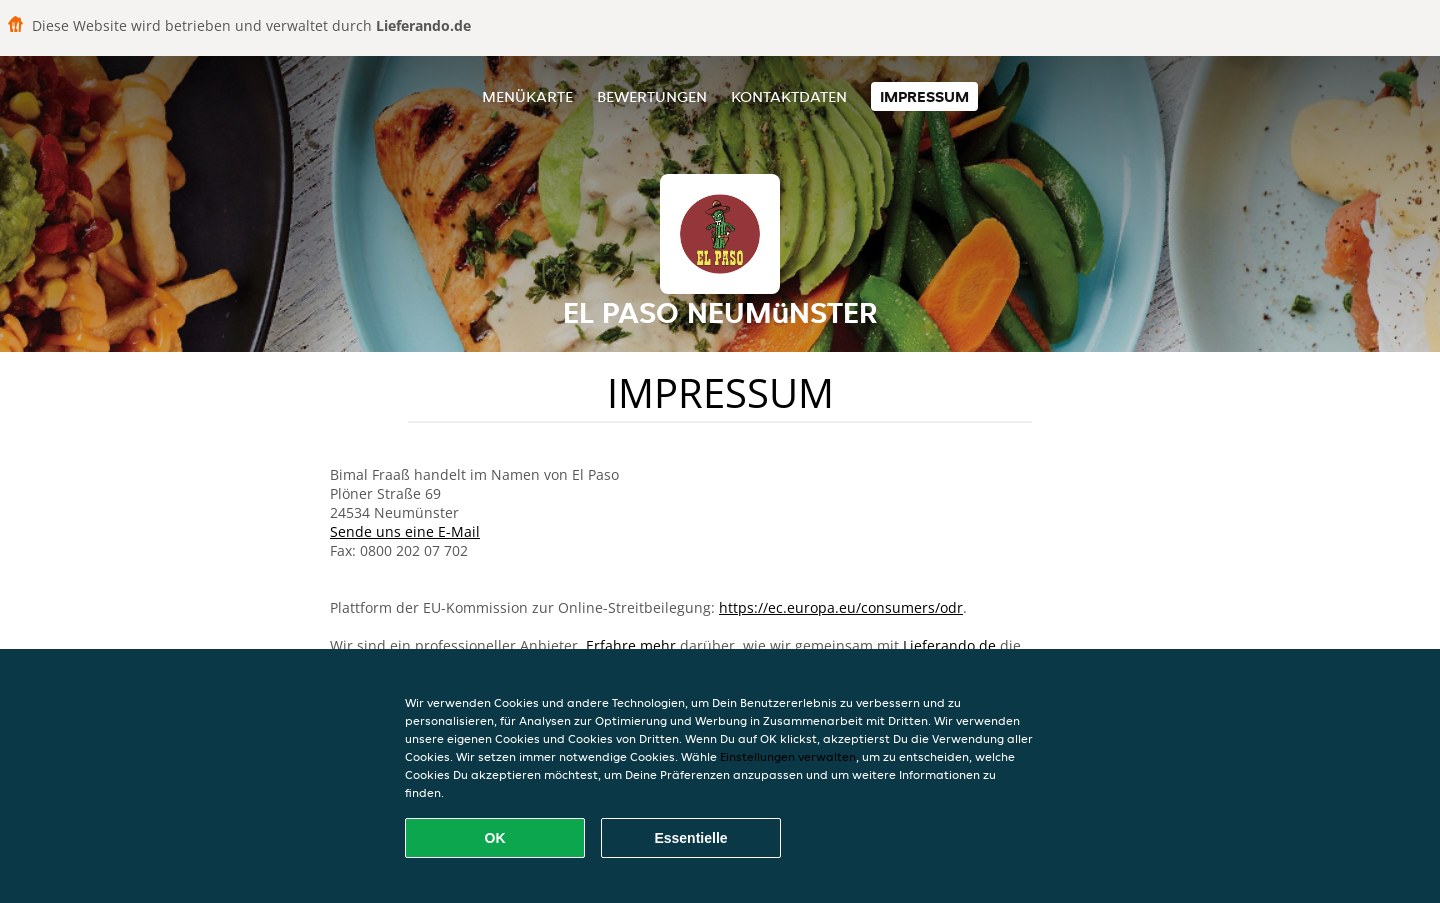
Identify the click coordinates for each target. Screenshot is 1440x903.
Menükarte (527, 96)
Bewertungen (652, 96)
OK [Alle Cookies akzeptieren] (495, 838)
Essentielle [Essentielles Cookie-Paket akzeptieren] (690, 838)
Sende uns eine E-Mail (405, 531)
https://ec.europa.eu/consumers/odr (841, 607)
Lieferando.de (949, 645)
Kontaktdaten (789, 96)
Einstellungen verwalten (788, 756)
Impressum (924, 96)
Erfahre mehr (631, 645)
